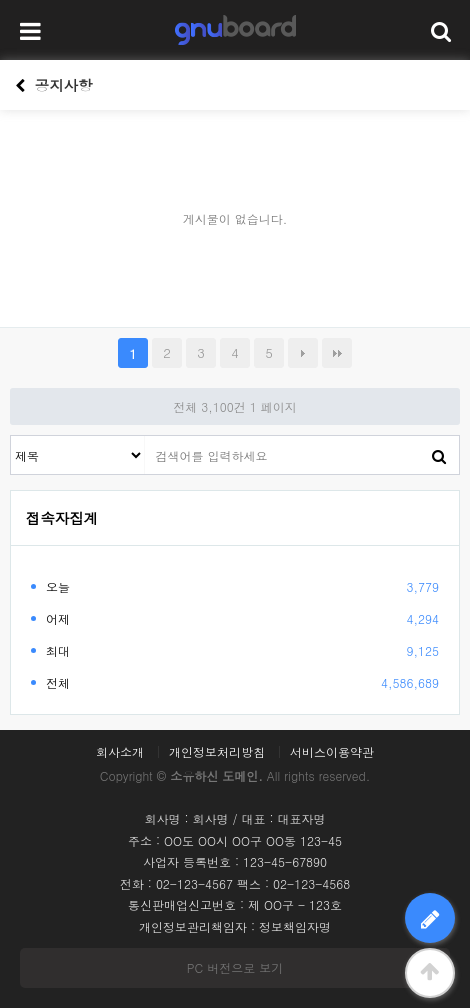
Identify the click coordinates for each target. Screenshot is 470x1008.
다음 (303, 353)
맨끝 (337, 353)
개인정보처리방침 (217, 752)
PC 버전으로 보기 (235, 967)
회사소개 (120, 752)
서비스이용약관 (332, 752)
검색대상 (11, 436)
